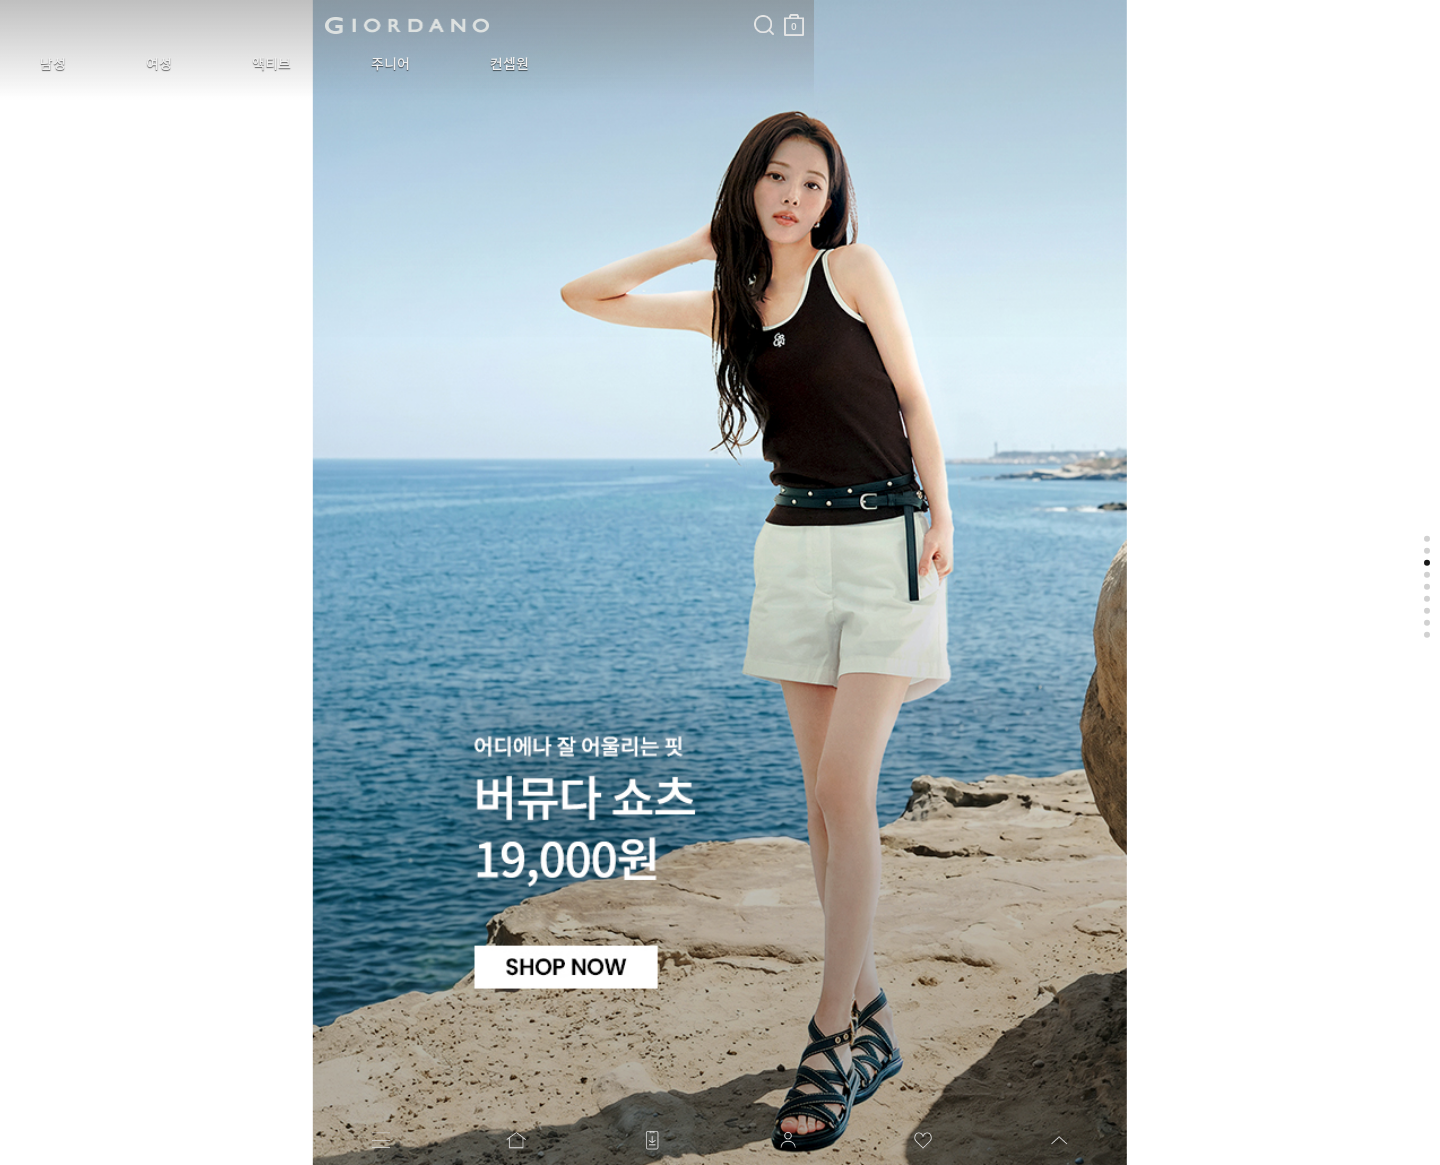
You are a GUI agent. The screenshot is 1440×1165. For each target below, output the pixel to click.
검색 (453, 8)
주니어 (285, 64)
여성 (114, 64)
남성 (38, 64)
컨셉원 (374, 64)
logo (251, 25)
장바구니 (483, 17)
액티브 (196, 64)
